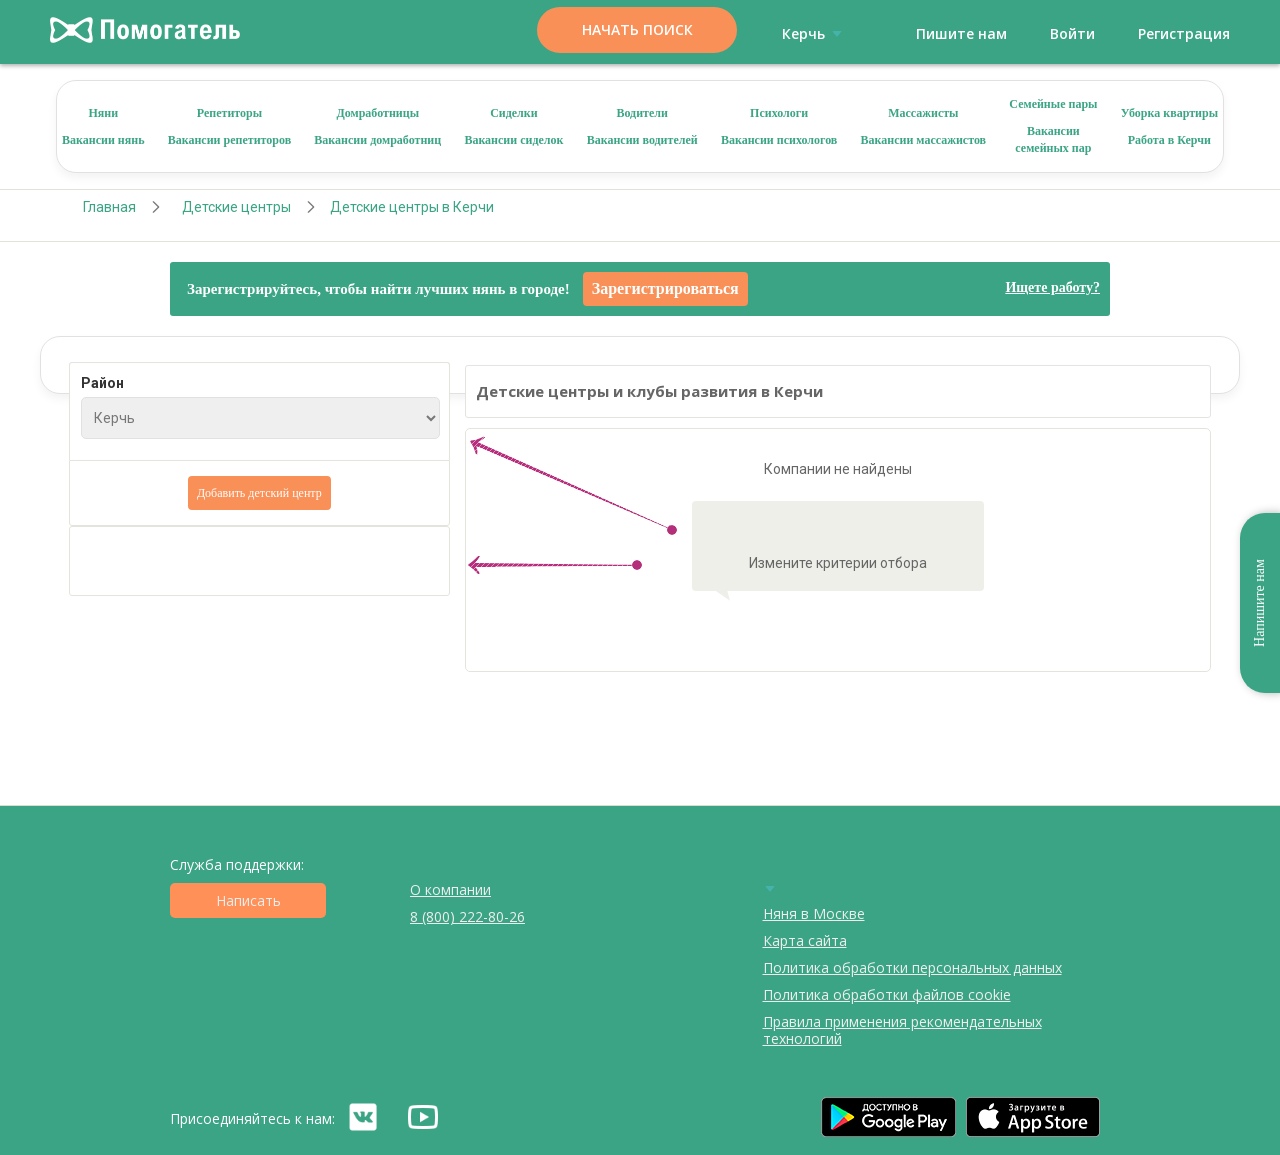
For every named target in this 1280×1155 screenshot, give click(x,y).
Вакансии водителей (642, 140)
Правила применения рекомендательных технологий (902, 1030)
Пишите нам (961, 33)
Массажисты (923, 113)
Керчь (815, 33)
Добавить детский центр (259, 493)
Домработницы (377, 113)
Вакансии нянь (103, 140)
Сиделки (514, 113)
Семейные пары (1053, 104)
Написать (248, 900)
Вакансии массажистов (924, 140)
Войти (1072, 33)
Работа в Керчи (1169, 140)
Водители (642, 113)
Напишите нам (1259, 603)
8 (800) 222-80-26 (467, 916)
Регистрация (1184, 33)
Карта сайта (805, 940)
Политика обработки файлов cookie (887, 994)
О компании (450, 889)
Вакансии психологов (779, 140)
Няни (103, 113)
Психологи (779, 113)
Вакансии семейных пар (1053, 139)
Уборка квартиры (1169, 113)
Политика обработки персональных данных (912, 967)
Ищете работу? (1052, 287)
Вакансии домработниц (377, 140)
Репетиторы (229, 113)
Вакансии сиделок (513, 140)
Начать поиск (637, 29)
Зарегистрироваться (665, 288)
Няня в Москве (814, 913)
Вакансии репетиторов (229, 140)
